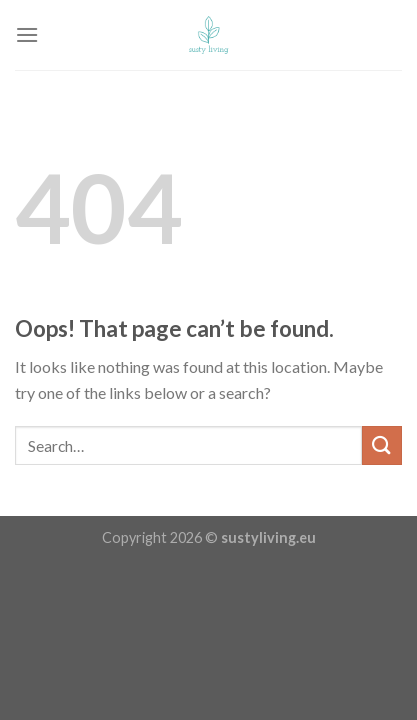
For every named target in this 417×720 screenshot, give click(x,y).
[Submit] (382, 445)
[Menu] (27, 34)
